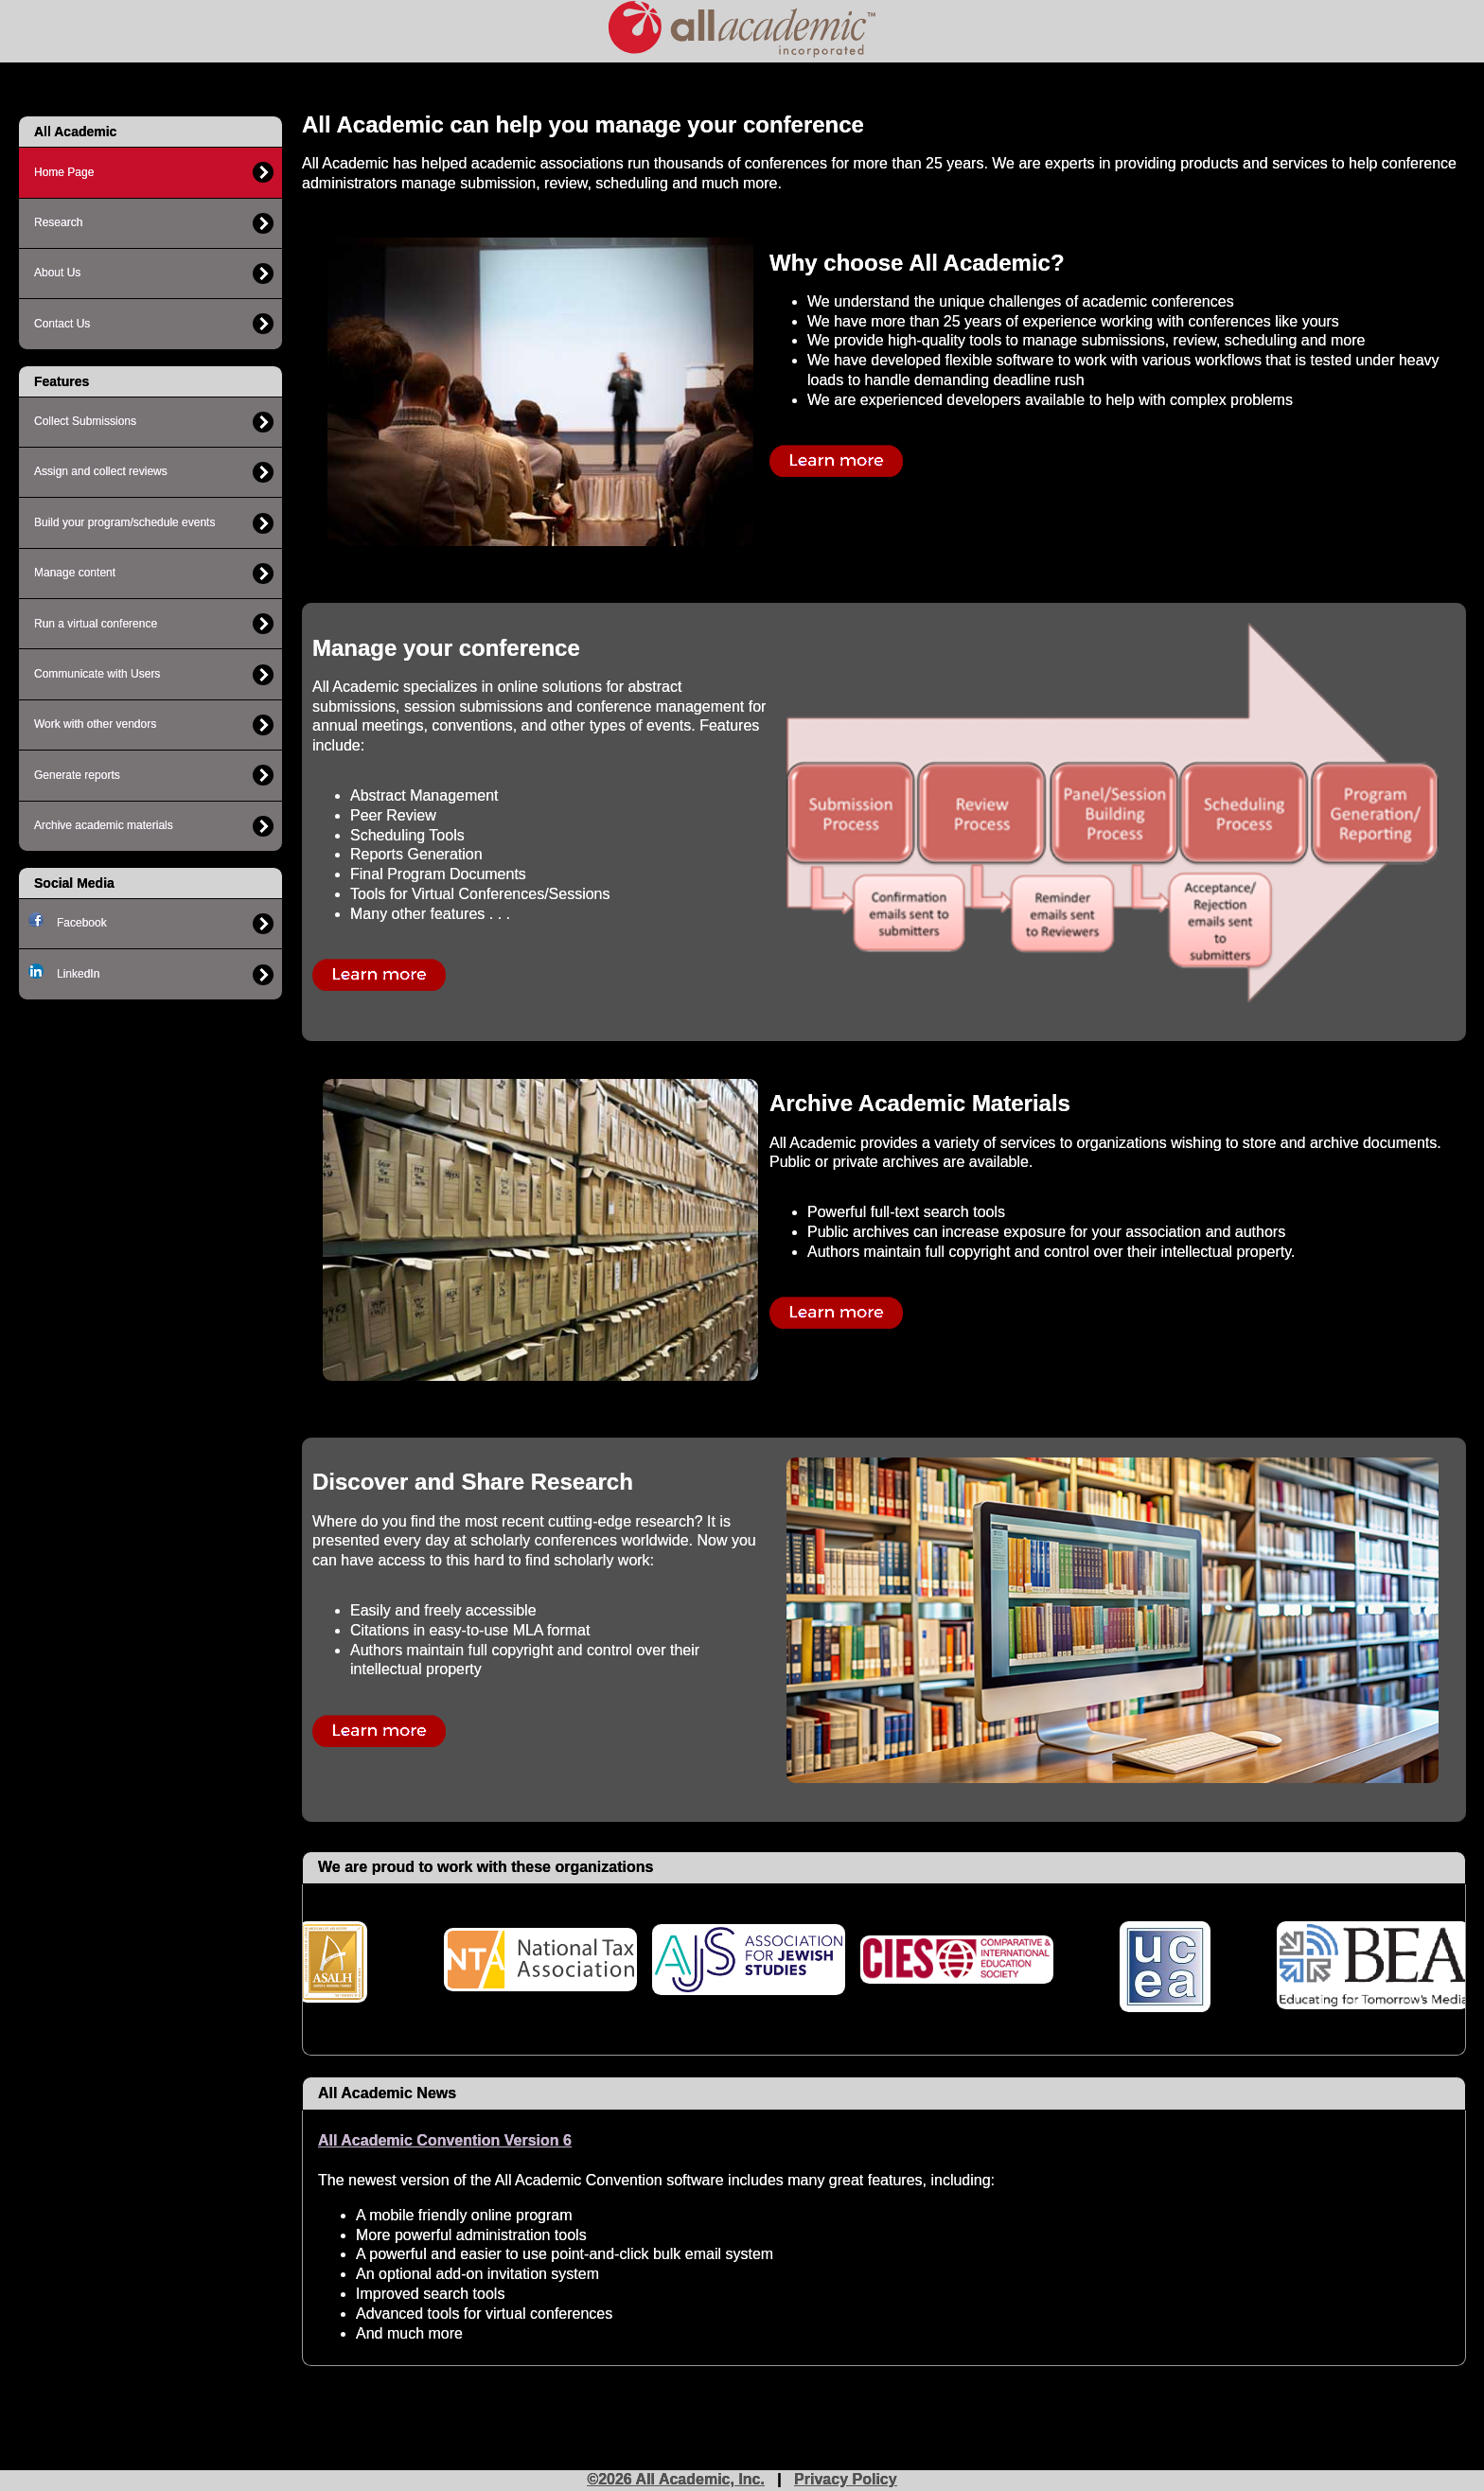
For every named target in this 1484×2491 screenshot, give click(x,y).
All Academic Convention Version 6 (445, 2140)
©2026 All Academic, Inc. (676, 2479)
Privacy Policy (845, 2479)
